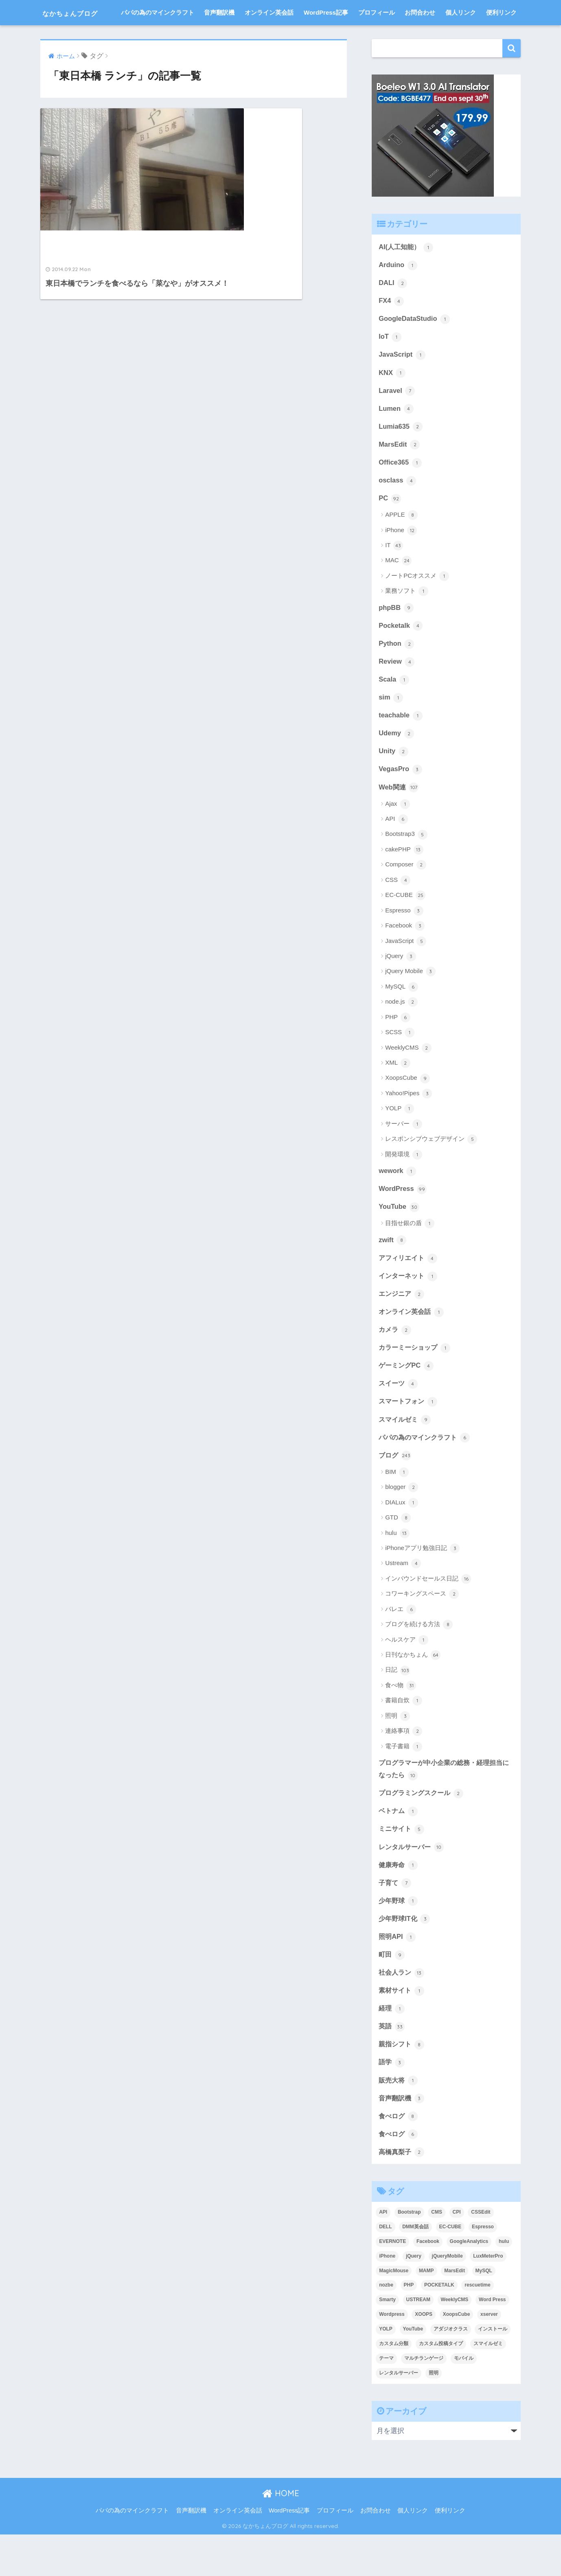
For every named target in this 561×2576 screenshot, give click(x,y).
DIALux (401, 1538)
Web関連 (399, 819)
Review (397, 691)
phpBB (396, 637)
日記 (397, 1706)
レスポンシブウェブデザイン (431, 1171)
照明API (398, 1975)
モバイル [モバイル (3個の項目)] (463, 2400)
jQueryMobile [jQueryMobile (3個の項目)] (447, 2297)
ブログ (395, 1491)
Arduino (398, 290)
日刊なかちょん (412, 1691)
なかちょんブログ (83, 12)
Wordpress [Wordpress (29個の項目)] (391, 2356)
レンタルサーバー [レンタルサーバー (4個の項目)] (398, 2415)
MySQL (401, 1019)
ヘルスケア (406, 1676)
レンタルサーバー (413, 1884)
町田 (392, 1993)
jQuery (400, 988)
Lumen (396, 436)
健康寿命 (399, 1902)
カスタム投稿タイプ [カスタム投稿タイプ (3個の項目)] (441, 2385)
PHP (397, 1049)
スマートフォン (409, 1436)
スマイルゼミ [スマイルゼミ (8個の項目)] (488, 2385)
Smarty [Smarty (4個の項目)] (387, 2341)
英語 (392, 2066)
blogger (401, 1523)
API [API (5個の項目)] (383, 2253)
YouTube (399, 1239)
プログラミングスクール (423, 1829)
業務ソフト (406, 620)
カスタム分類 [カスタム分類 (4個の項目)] (393, 2385)
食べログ (399, 2157)
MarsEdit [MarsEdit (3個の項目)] (454, 2312)
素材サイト (402, 2029)
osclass (397, 509)
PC (390, 527)
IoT (390, 363)
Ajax (397, 836)
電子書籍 (403, 1782)
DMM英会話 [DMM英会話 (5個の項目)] (415, 2268)
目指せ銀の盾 (409, 1256)
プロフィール (376, 37)
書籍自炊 (403, 1737)
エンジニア (402, 1327)
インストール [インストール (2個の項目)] (492, 2371)
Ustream (403, 1600)
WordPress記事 (326, 37)
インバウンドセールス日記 (428, 1615)
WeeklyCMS (408, 1080)
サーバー (403, 1156)
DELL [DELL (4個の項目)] (385, 2268)
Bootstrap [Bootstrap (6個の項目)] (409, 2253)
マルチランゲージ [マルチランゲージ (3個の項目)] (423, 2400)
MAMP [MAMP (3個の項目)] (426, 2312)
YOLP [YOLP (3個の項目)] (385, 2371)
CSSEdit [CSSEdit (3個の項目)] (480, 2253)
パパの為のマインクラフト (157, 37)
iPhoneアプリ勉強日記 (422, 1584)
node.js (401, 1034)
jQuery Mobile (410, 1003)
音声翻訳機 (219, 37)
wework (397, 1203)
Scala (394, 710)
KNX (392, 399)
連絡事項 (403, 1767)
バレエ (400, 1645)
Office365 (400, 490)
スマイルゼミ (406, 1455)
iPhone (401, 559)
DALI (393, 309)
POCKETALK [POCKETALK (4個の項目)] (439, 2327)
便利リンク (501, 37)
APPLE (401, 544)
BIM (397, 1508)
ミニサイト (402, 1866)
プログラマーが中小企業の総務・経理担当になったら (444, 1805)
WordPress (403, 1221)
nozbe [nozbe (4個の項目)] (386, 2327)
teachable (401, 746)
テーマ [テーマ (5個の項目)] (386, 2400)
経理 (392, 2048)
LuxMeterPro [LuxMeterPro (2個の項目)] (488, 2297)
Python (396, 673)
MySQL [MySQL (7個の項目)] (484, 2312)
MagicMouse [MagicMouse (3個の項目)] (393, 2312)
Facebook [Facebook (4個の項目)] (427, 2283)
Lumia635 (401, 454)
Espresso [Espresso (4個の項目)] (483, 2268)
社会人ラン (402, 2011)
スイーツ (399, 1418)
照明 (397, 1752)
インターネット (409, 1309)
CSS (397, 912)
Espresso (404, 942)
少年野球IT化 (405, 1957)
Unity (394, 782)
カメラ (395, 1363)
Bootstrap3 (406, 866)
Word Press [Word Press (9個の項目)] (492, 2341)
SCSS (399, 1064)
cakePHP (404, 881)
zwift (393, 1272)
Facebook (405, 957)
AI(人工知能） (407, 272)
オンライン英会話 (269, 37)
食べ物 (400, 1721)
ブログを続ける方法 (419, 1660)
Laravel (397, 418)
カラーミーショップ (416, 1382)
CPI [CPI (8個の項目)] (457, 2253)
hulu (397, 1569)
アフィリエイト (409, 1291)
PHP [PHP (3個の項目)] (409, 2327)
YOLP (399, 1141)
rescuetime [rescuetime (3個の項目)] (477, 2327)
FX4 (391, 327)
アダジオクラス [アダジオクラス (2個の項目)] (451, 2371)
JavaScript (402, 381)
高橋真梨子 (402, 2193)
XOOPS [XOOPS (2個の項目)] (423, 2356)
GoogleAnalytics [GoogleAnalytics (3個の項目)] (469, 2283)
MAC (398, 590)
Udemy (396, 764)
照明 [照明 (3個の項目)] (433, 2415)
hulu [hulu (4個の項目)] (504, 2283)
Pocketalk (401, 655)
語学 (392, 2102)
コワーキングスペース (422, 1630)
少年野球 (399, 1939)
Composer (405, 897)
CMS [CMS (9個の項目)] (436, 2253)
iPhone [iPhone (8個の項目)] (387, 2297)
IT (394, 574)
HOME (280, 2535)
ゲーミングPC (407, 1400)
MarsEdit (399, 472)
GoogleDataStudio (415, 345)
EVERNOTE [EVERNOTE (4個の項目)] (392, 2283)
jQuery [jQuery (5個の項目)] (413, 2297)
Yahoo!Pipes (408, 1125)
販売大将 (399, 2121)
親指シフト (402, 2084)
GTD (398, 1554)
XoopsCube (407, 1110)
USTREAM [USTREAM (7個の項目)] (418, 2341)
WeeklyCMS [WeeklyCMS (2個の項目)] (455, 2341)
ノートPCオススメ (417, 605)
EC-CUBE (405, 927)
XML (397, 1095)
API (396, 851)
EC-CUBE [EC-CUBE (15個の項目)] (450, 2268)
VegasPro (401, 800)
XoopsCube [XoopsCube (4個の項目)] (456, 2356)
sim (391, 727)
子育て (395, 1920)
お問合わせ (420, 37)
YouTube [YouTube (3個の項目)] (413, 2371)
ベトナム (399, 1848)
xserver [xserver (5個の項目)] (489, 2356)
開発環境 (403, 1186)
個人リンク (460, 37)
